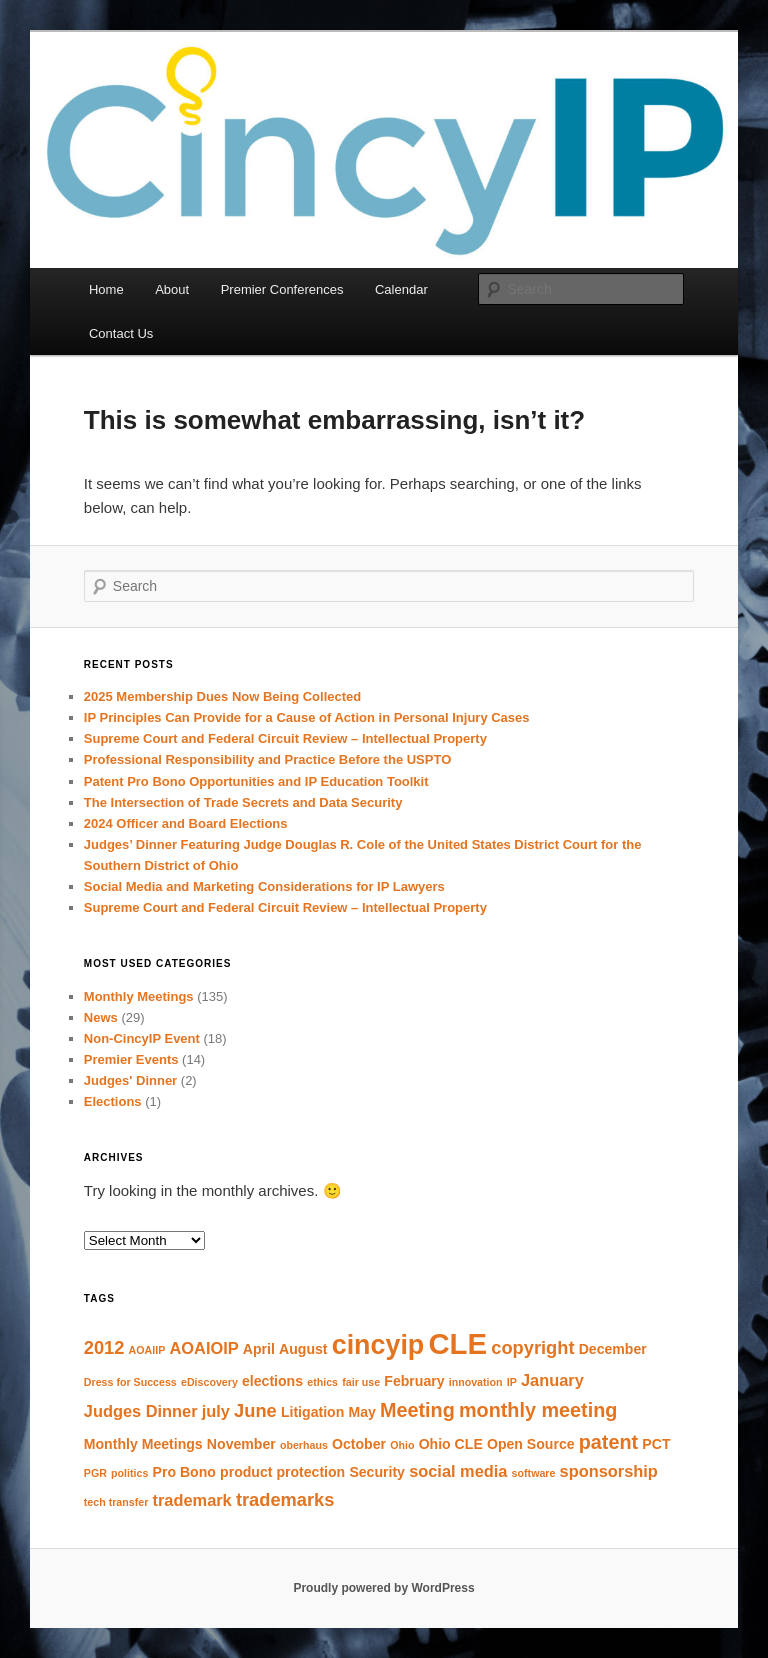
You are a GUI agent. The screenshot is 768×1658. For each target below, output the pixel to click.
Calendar (401, 289)
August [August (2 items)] (303, 1349)
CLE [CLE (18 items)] (457, 1343)
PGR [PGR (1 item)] (95, 1473)
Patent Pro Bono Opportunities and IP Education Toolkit (256, 781)
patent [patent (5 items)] (608, 1442)
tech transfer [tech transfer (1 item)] (116, 1502)
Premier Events (131, 1059)
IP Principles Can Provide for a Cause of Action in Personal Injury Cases (307, 717)
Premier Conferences (282, 289)
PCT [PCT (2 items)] (656, 1444)
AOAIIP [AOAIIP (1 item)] (147, 1350)
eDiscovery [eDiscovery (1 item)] (209, 1382)
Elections (113, 1101)
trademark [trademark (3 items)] (192, 1500)
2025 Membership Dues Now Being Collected (222, 696)
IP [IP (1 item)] (512, 1382)
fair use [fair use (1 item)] (361, 1382)
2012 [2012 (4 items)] (104, 1347)
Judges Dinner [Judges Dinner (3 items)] (141, 1411)
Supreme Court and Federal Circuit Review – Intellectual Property (285, 738)
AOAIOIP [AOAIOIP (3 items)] (204, 1348)
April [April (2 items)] (259, 1349)
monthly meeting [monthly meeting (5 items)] (538, 1410)
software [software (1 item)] (534, 1473)
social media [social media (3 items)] (458, 1471)
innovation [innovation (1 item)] (476, 1382)
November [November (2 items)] (241, 1444)
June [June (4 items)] (255, 1410)
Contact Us (121, 333)
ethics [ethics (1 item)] (322, 1382)
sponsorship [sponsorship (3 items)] (609, 1471)
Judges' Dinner (130, 1080)
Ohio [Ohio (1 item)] (402, 1445)
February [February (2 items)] (414, 1381)
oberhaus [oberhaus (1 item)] (304, 1445)
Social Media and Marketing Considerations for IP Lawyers (264, 886)
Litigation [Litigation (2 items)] (312, 1412)
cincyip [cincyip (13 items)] (378, 1345)
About (172, 289)
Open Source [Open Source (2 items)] (531, 1444)
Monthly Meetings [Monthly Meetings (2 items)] (143, 1444)
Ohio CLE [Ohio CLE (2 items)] (451, 1444)
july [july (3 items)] (216, 1411)
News (101, 1017)
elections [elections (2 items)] (272, 1381)
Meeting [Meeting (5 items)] (417, 1410)
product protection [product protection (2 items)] (282, 1472)
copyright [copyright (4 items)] (532, 1347)
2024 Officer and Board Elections (186, 823)
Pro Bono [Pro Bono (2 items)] (184, 1472)
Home (106, 289)
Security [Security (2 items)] (377, 1472)
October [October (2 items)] (359, 1444)
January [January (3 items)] (552, 1380)
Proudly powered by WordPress (383, 1588)
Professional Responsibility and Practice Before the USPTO (267, 759)
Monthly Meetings (139, 996)
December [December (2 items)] (613, 1349)
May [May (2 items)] (361, 1412)
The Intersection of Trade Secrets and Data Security (243, 802)
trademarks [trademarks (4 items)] (285, 1499)
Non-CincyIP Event (142, 1038)
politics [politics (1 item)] (129, 1473)
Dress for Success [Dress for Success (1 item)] (130, 1382)
